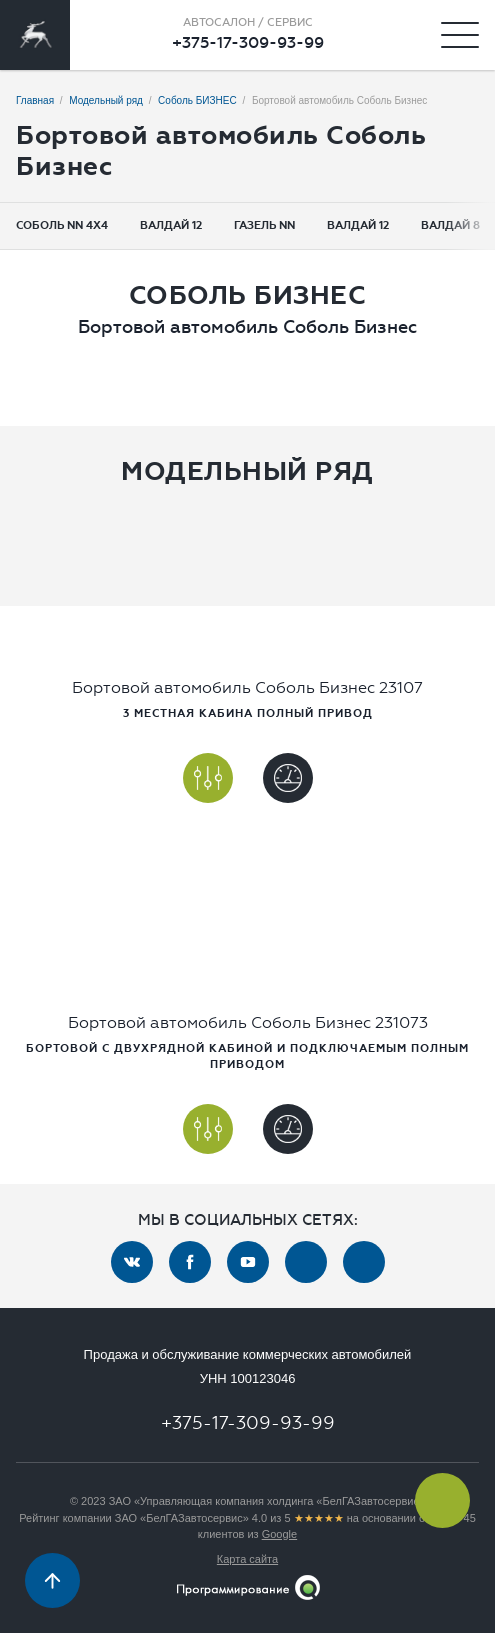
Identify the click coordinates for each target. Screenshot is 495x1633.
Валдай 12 (171, 225)
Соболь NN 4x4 (62, 225)
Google (279, 1534)
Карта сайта (247, 1559)
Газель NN (264, 225)
